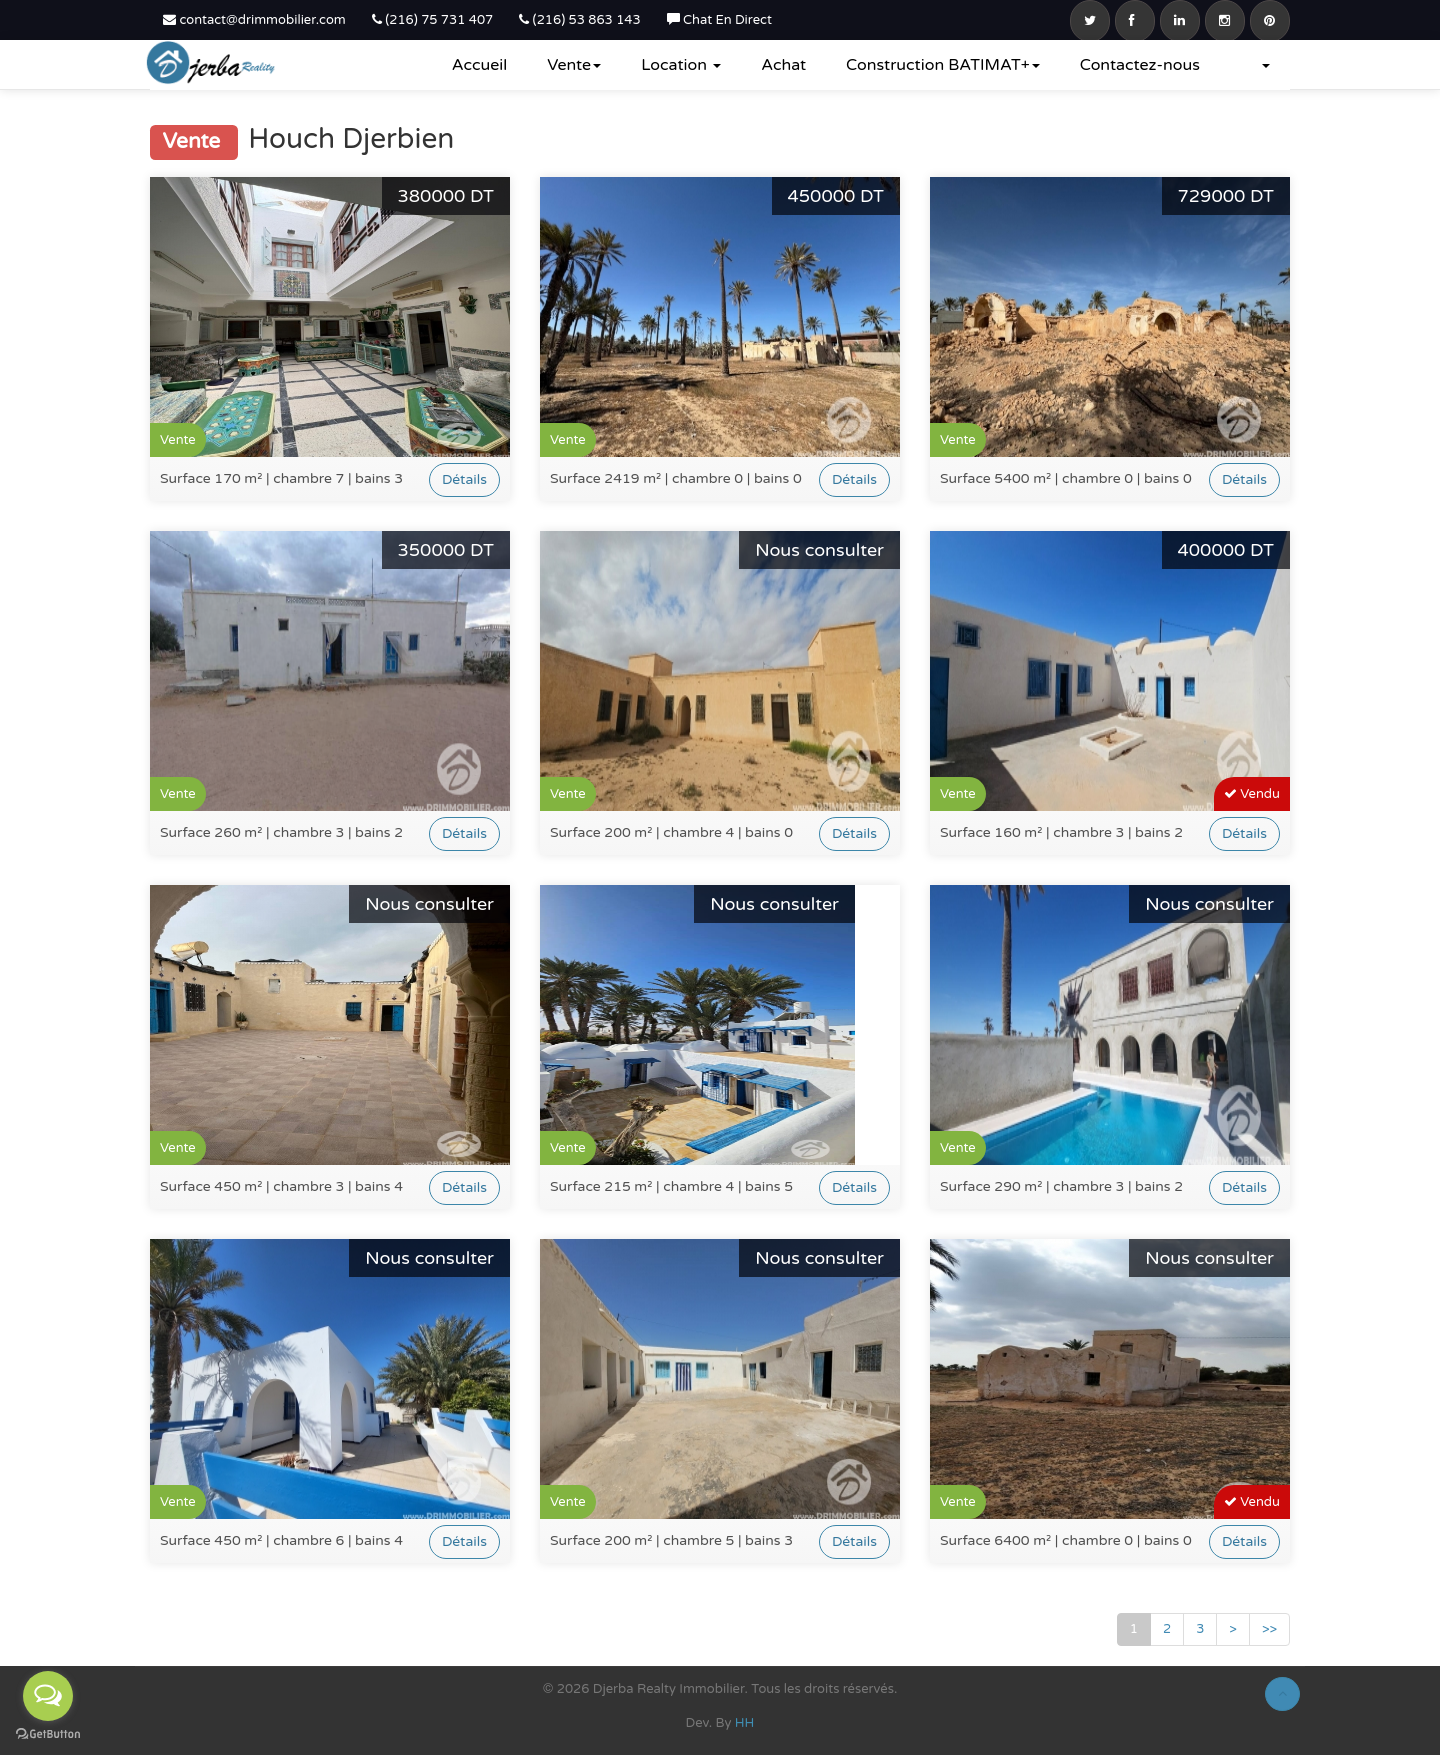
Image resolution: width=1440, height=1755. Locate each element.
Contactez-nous (1140, 65)
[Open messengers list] (48, 1696)
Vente (574, 65)
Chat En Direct (719, 20)
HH (745, 1723)
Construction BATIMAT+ (943, 65)
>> (1269, 1629)
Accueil (480, 65)
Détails (464, 479)
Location (681, 65)
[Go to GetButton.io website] (48, 1734)
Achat (783, 65)
